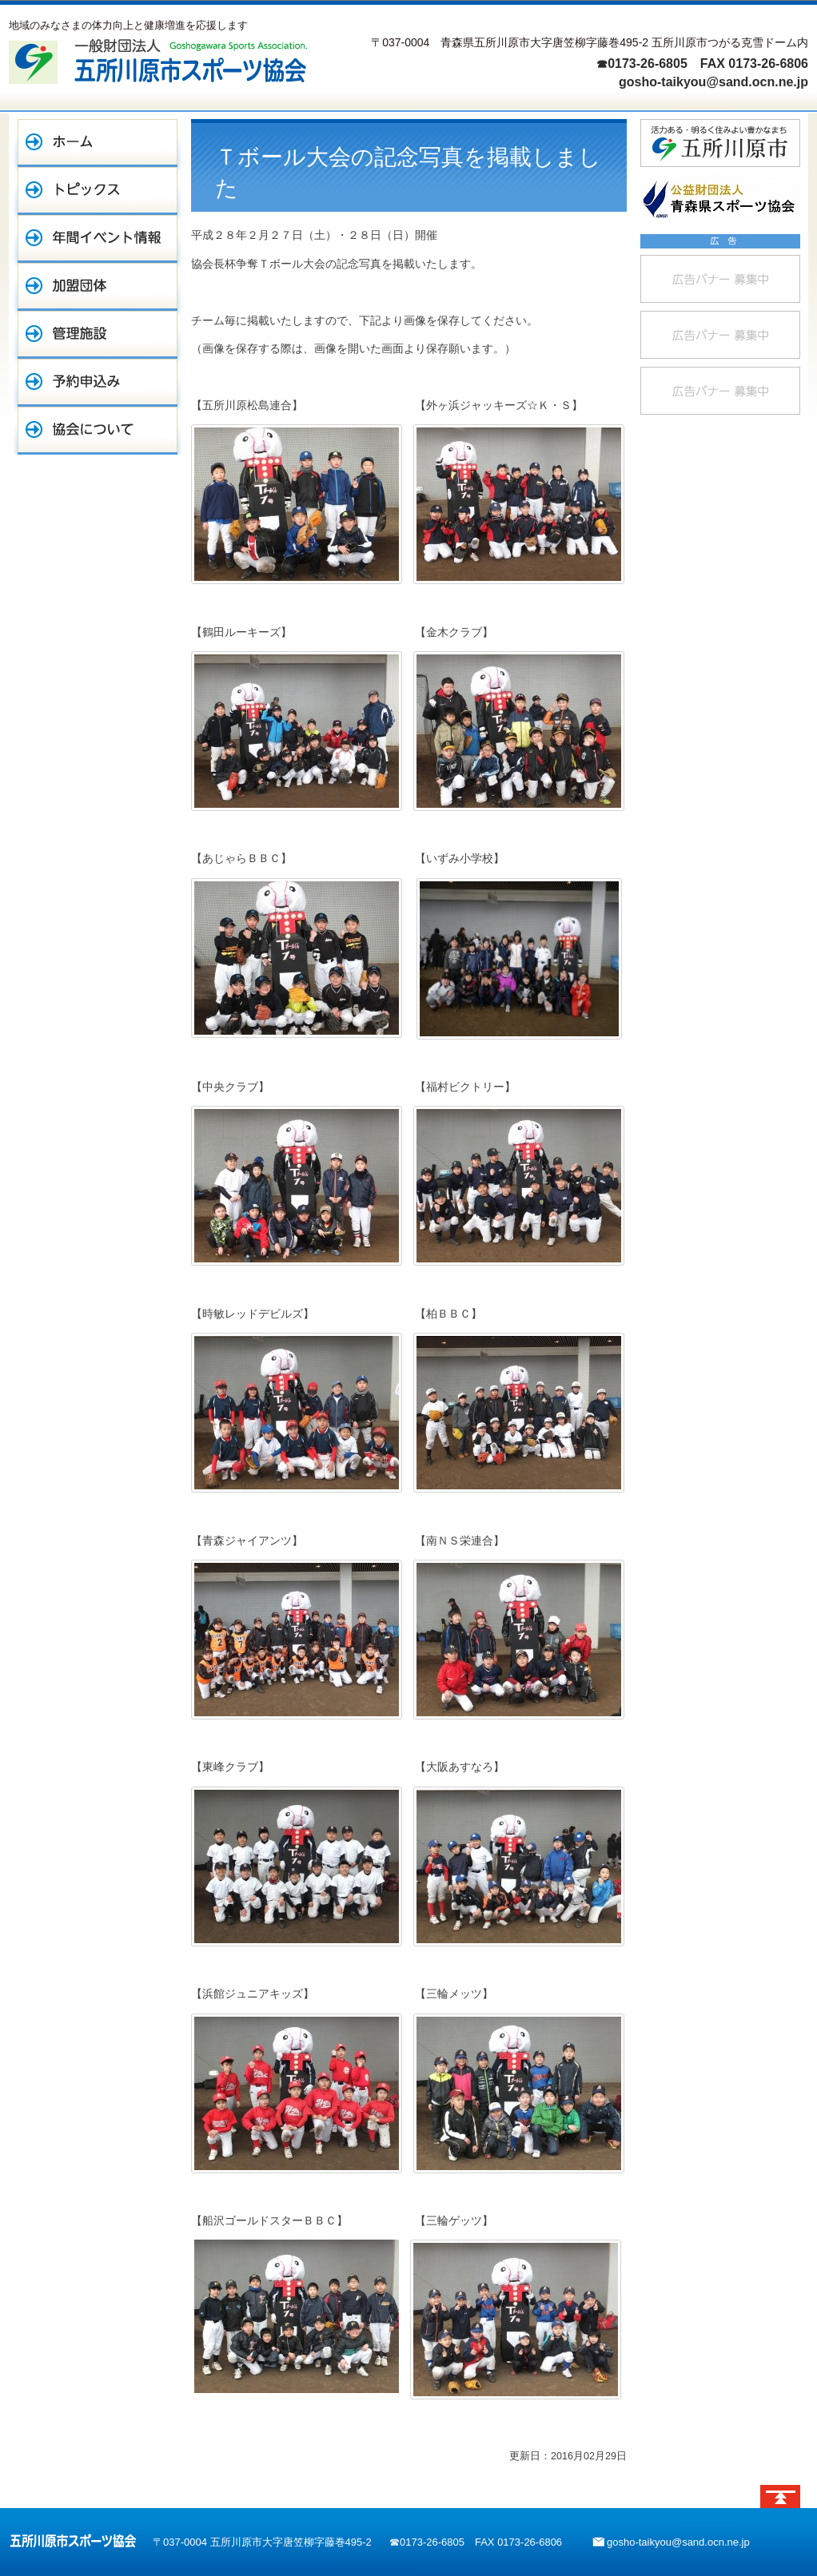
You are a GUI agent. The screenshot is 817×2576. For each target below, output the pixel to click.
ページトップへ (780, 2496)
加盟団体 (97, 287)
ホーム (97, 143)
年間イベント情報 (97, 239)
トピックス (97, 191)
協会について (97, 431)
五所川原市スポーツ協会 (73, 2541)
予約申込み (97, 383)
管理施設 (97, 335)
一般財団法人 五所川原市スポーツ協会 (158, 61)
